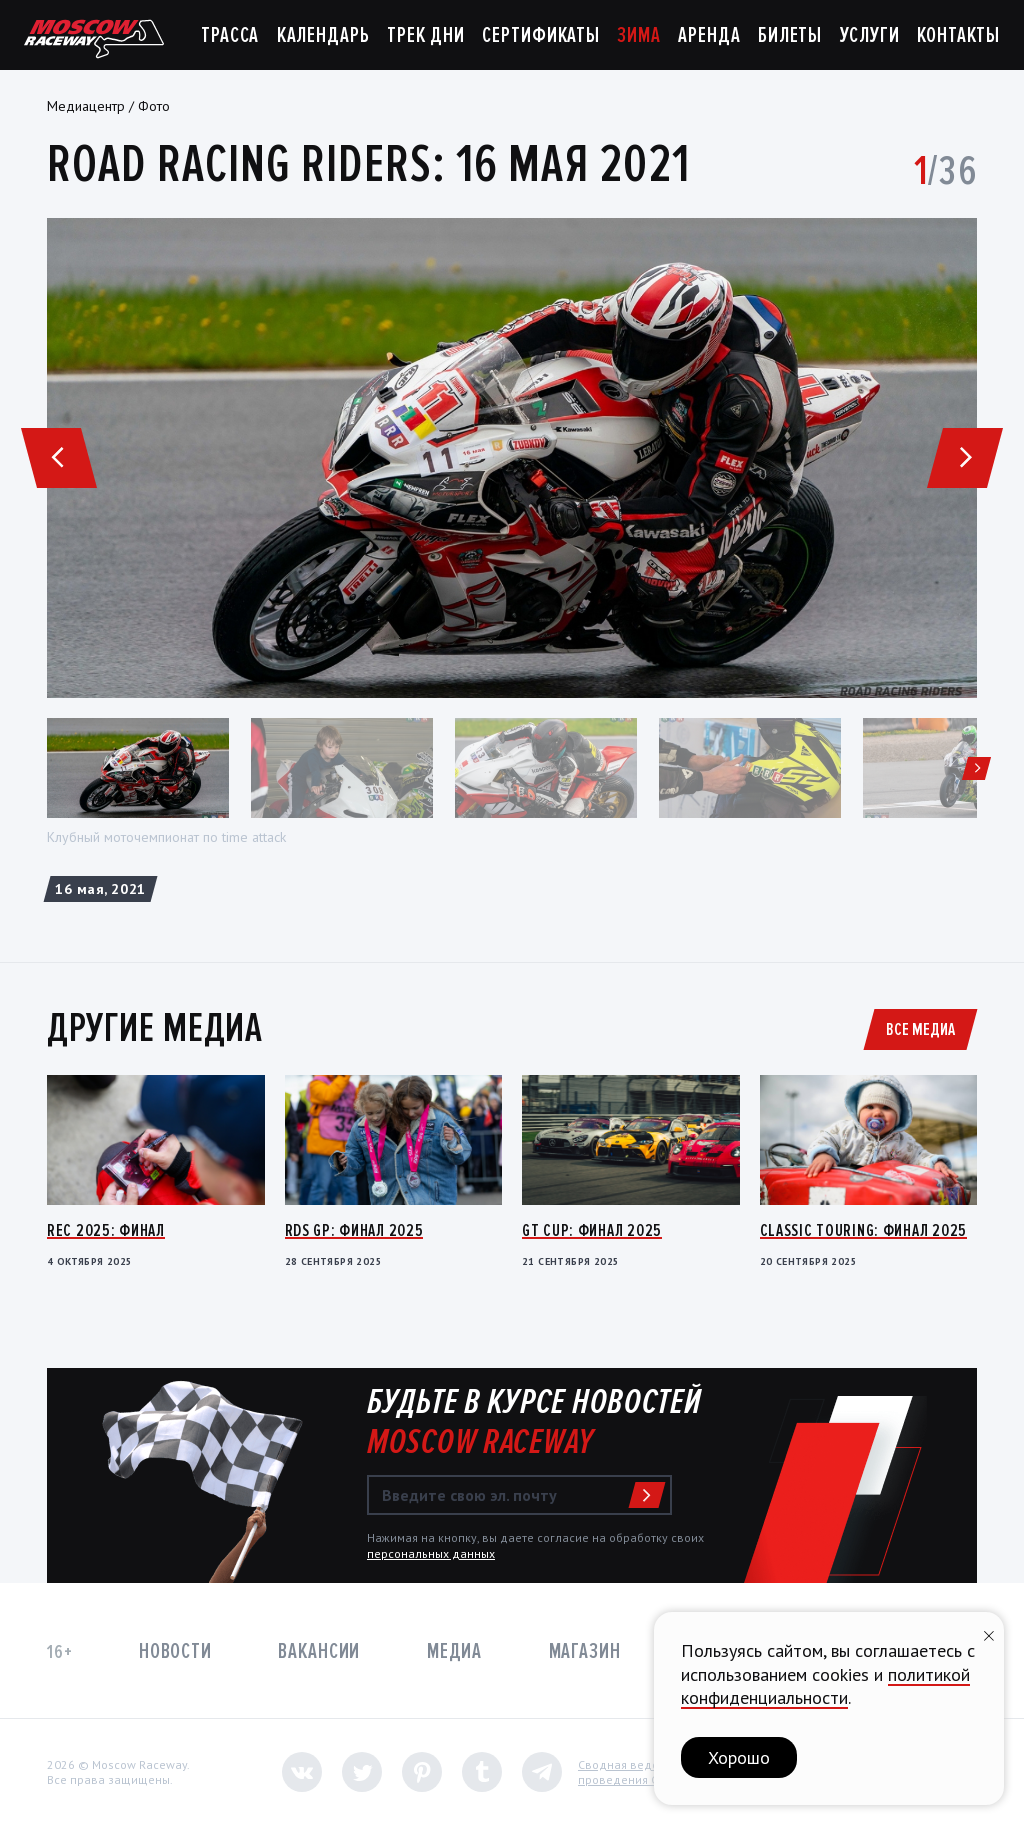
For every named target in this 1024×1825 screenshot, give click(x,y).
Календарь (323, 35)
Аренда (709, 35)
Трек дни (426, 35)
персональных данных (431, 1553)
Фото (154, 106)
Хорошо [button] (739, 1757)
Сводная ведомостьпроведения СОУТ (634, 1772)
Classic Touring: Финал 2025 (863, 1230)
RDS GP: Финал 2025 (354, 1230)
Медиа (454, 1651)
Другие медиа (155, 1028)
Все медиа (920, 1029)
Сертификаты (541, 35)
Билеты (790, 35)
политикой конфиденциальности (825, 1686)
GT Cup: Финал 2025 (592, 1230)
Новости (175, 1651)
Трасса (230, 35)
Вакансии (319, 1651)
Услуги (870, 35)
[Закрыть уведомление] (989, 1633)
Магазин (585, 1651)
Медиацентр (86, 106)
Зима (639, 35)
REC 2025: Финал (106, 1230)
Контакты (958, 35)
